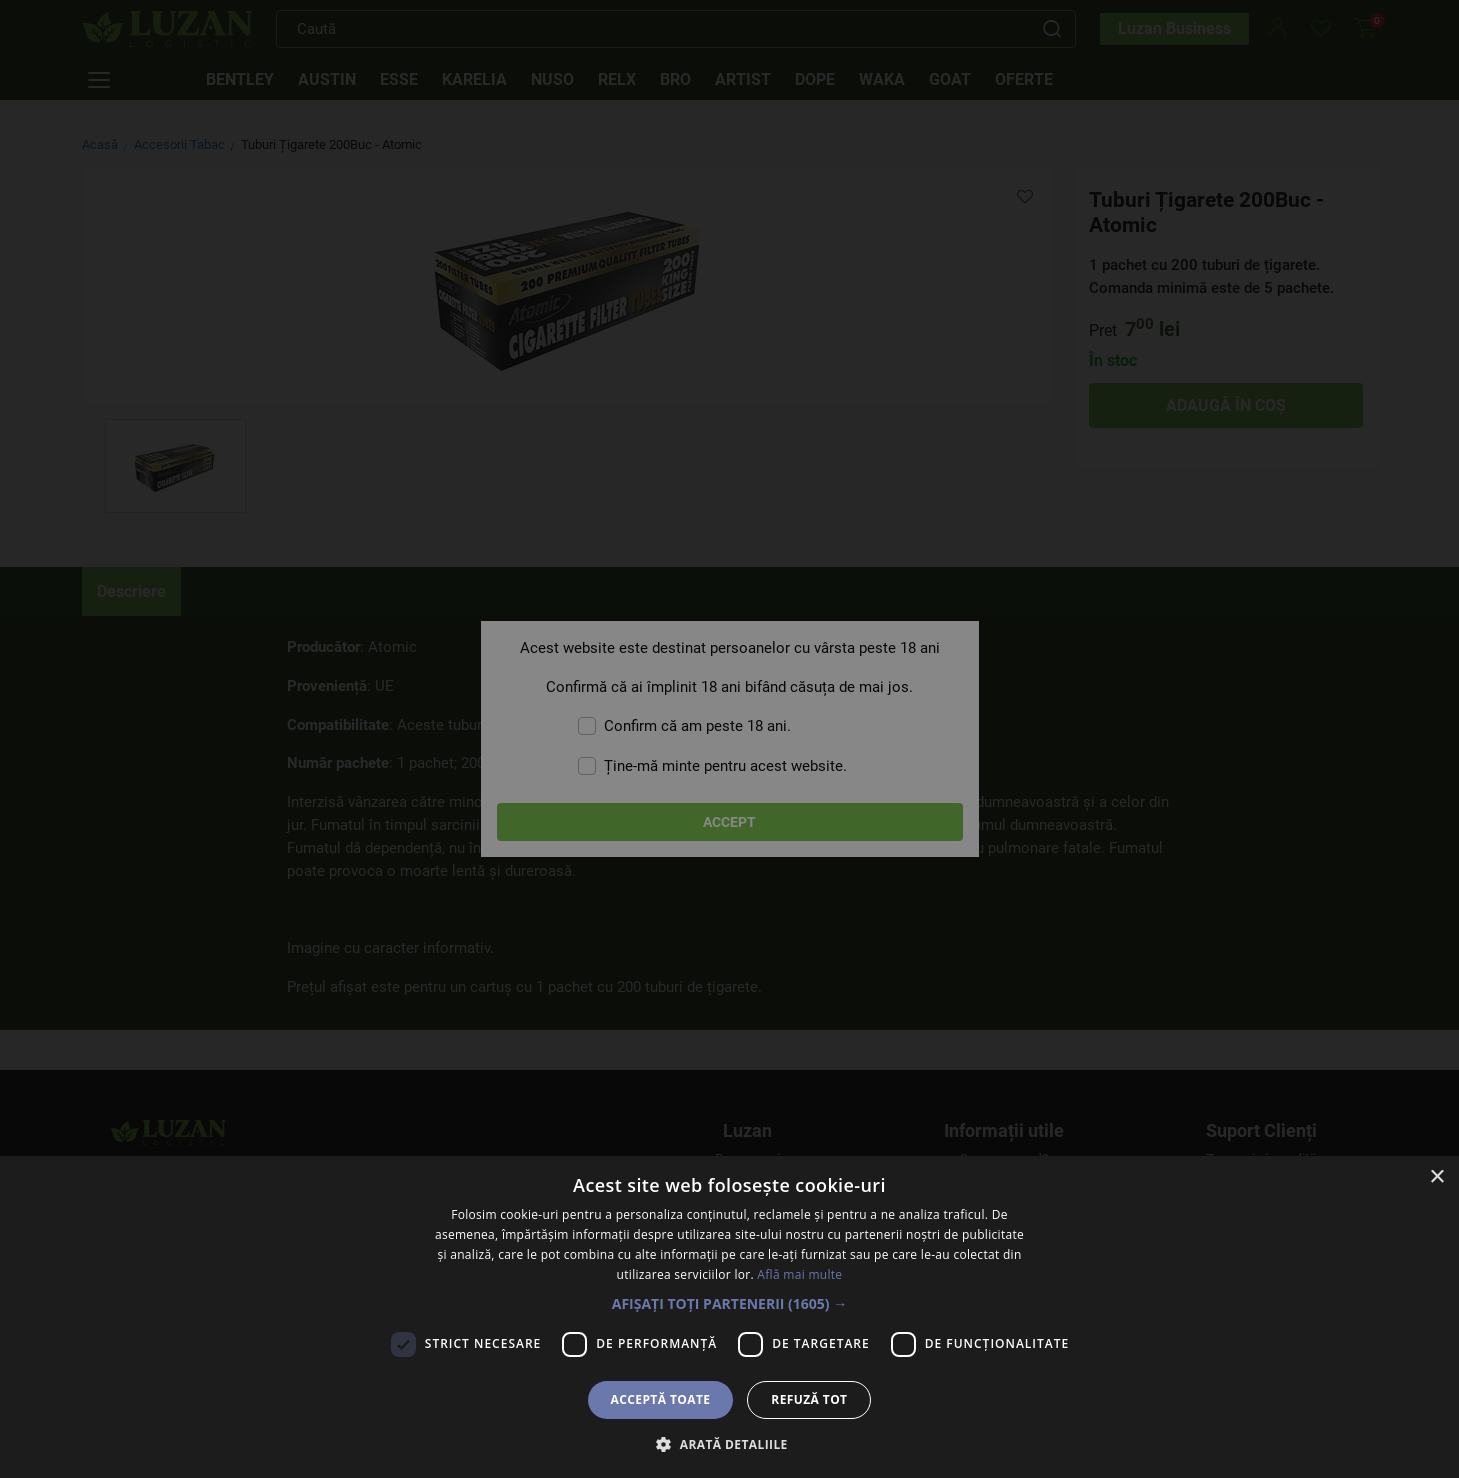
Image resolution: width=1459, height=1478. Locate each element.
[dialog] (729, 739)
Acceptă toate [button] (661, 1399)
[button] (730, 1303)
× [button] (1436, 1177)
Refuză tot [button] (809, 1399)
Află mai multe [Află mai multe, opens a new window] (799, 1274)
